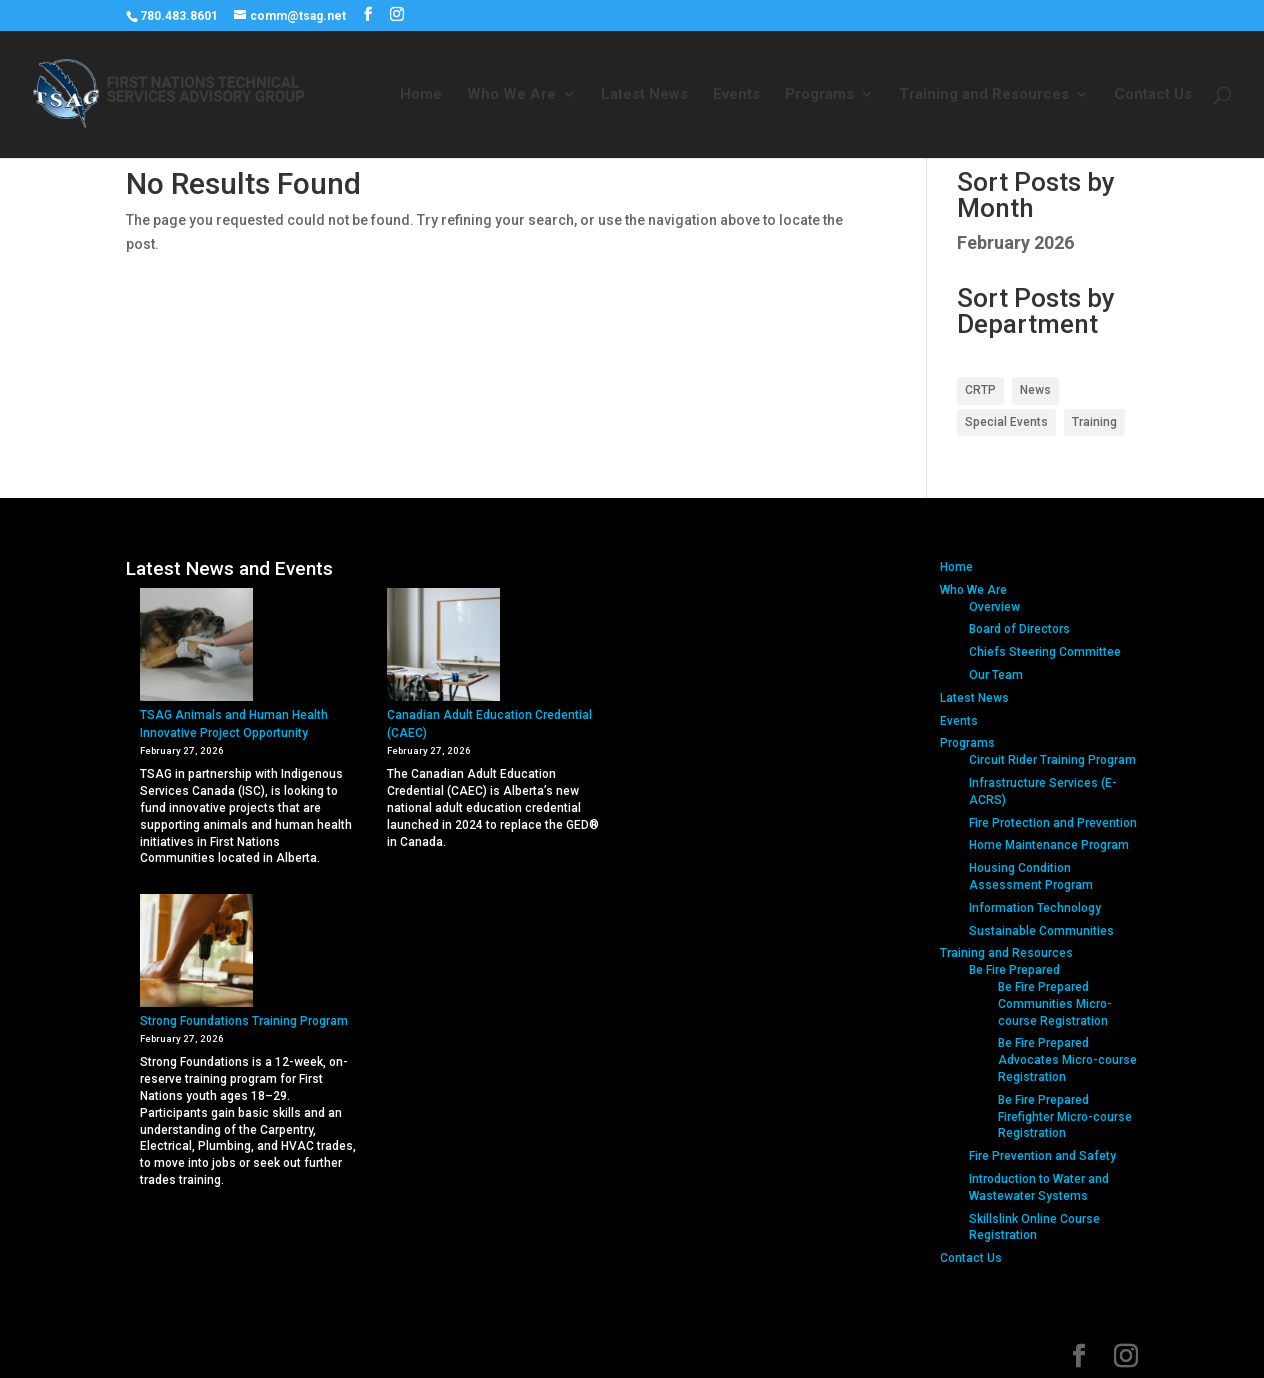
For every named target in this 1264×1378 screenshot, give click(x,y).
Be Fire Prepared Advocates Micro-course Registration (1067, 1060)
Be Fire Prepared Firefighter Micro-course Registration (1065, 1117)
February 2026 (1015, 242)
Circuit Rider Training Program (1052, 760)
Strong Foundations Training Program (244, 1021)
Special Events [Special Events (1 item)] (1006, 422)
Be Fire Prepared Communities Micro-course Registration (1055, 1004)
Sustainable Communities (1041, 931)
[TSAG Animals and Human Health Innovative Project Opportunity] (196, 647)
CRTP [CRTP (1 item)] (980, 390)
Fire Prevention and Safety (1042, 1156)
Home (421, 95)
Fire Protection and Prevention (1053, 823)
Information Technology (1035, 908)
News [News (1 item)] (1035, 390)
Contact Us (1153, 95)
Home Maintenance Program (1049, 845)
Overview (994, 607)
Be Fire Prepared (1014, 970)
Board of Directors (1019, 629)
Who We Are (511, 95)
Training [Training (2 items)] (1094, 422)
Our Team (996, 675)
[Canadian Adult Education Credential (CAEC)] (443, 647)
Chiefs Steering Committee (1045, 652)
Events (736, 95)
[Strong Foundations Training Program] (196, 953)
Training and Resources (984, 95)
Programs (819, 95)
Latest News (644, 95)
